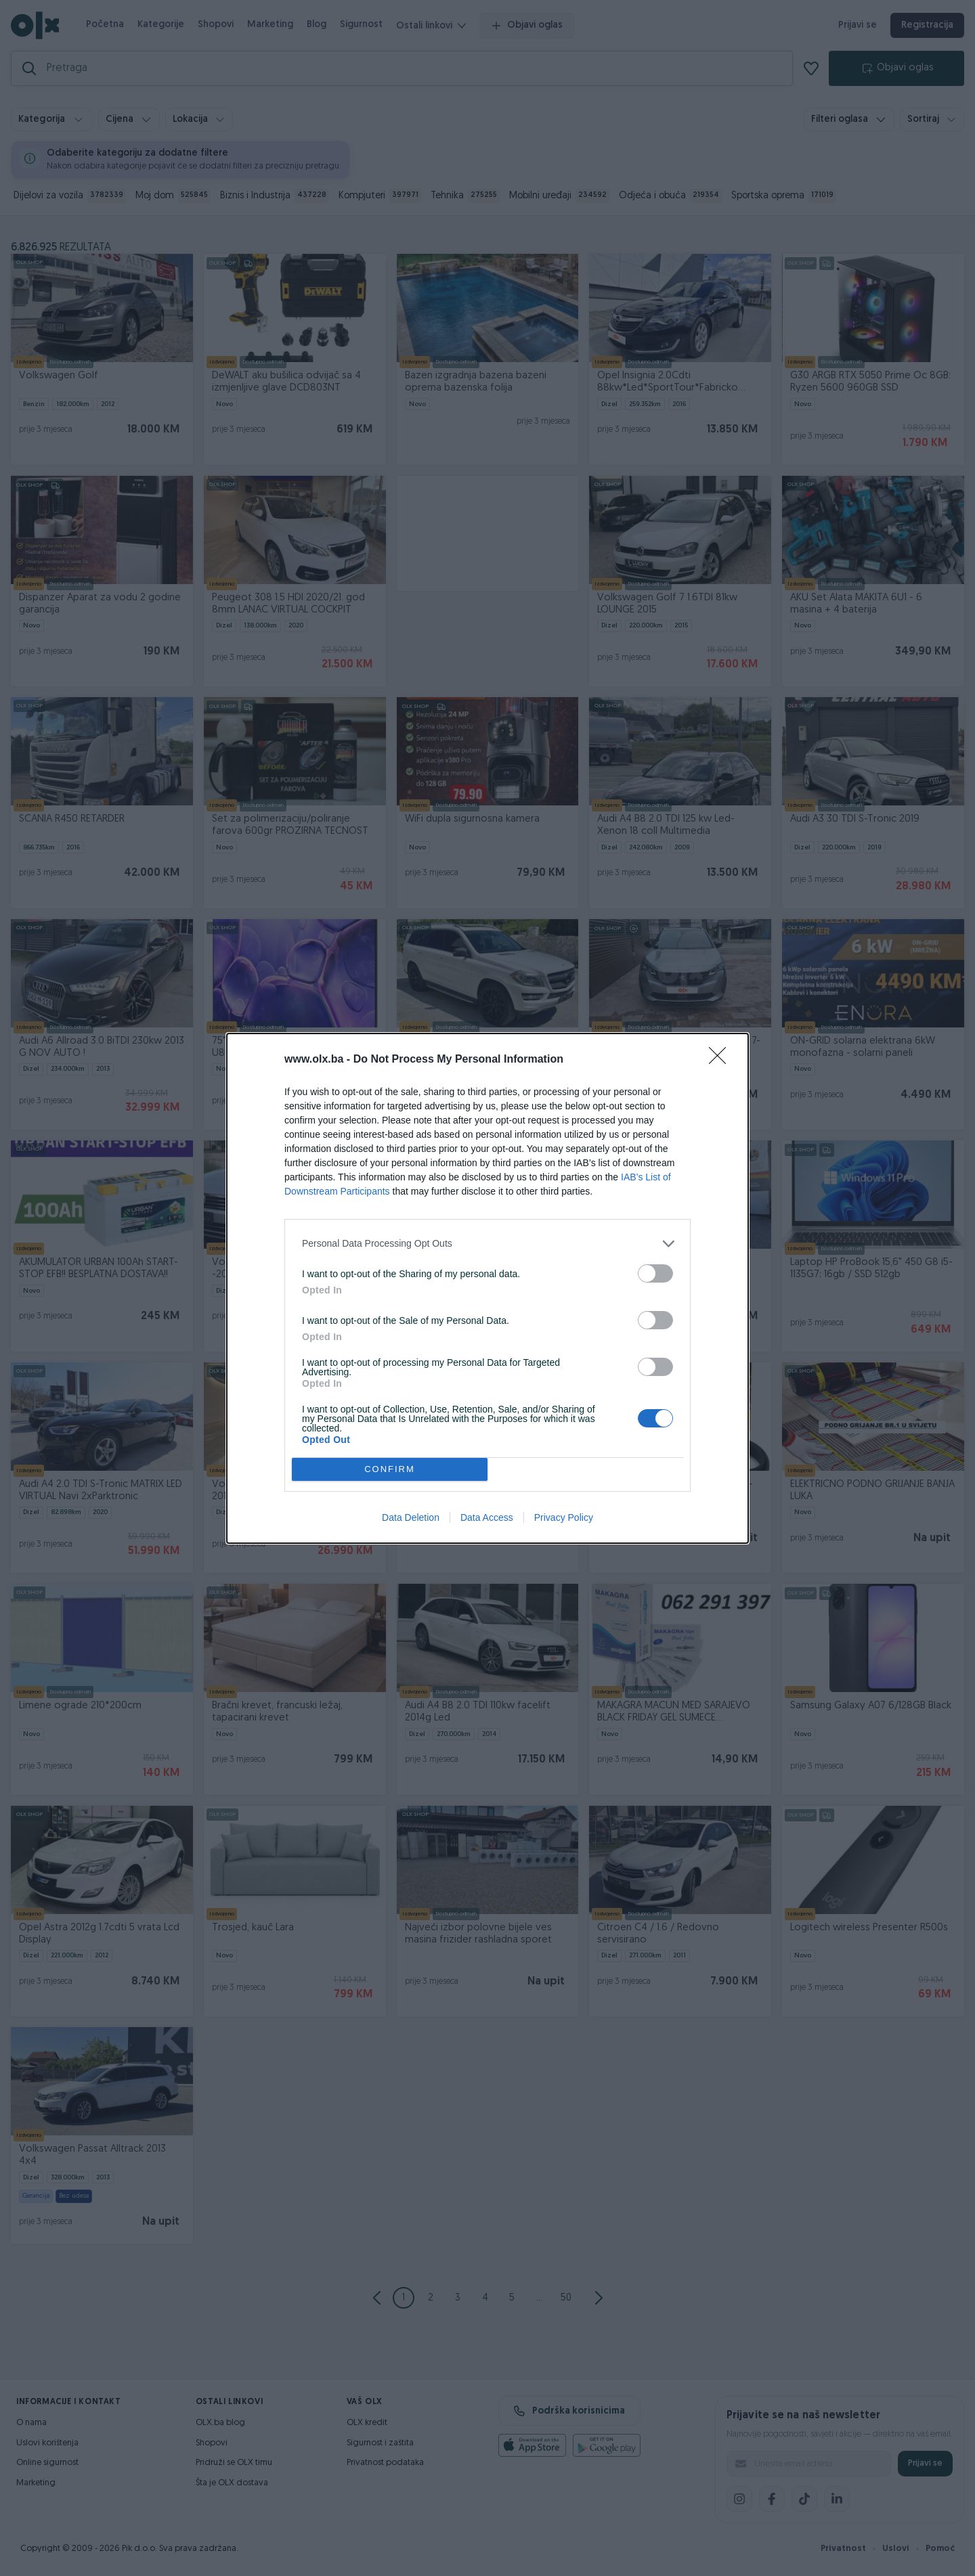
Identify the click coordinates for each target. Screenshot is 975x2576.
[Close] (722, 1060)
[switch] (655, 1273)
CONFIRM (389, 1469)
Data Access (486, 1517)
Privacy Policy (563, 1517)
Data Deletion (410, 1517)
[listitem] (487, 1244)
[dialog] (487, 1288)
